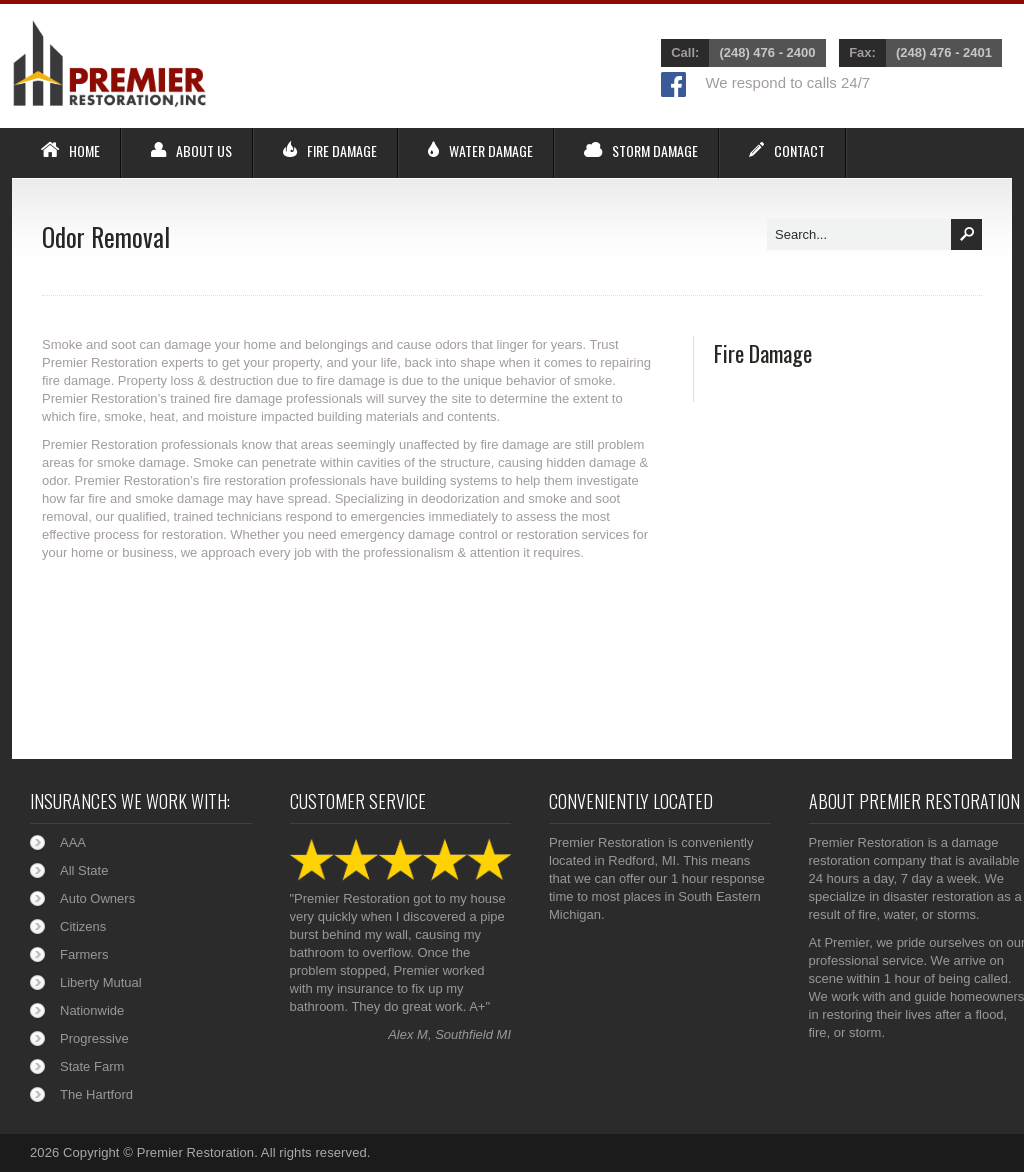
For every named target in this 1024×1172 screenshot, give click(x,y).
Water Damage (491, 151)
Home (84, 151)
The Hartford (96, 1094)
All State (84, 870)
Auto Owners (97, 898)
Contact (799, 151)
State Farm (92, 1066)
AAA (73, 842)
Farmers (84, 954)
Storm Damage (655, 151)
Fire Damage (342, 151)
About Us (204, 151)
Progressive (94, 1038)
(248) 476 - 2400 (767, 52)
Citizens (83, 926)
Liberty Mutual (101, 982)
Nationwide (92, 1010)
